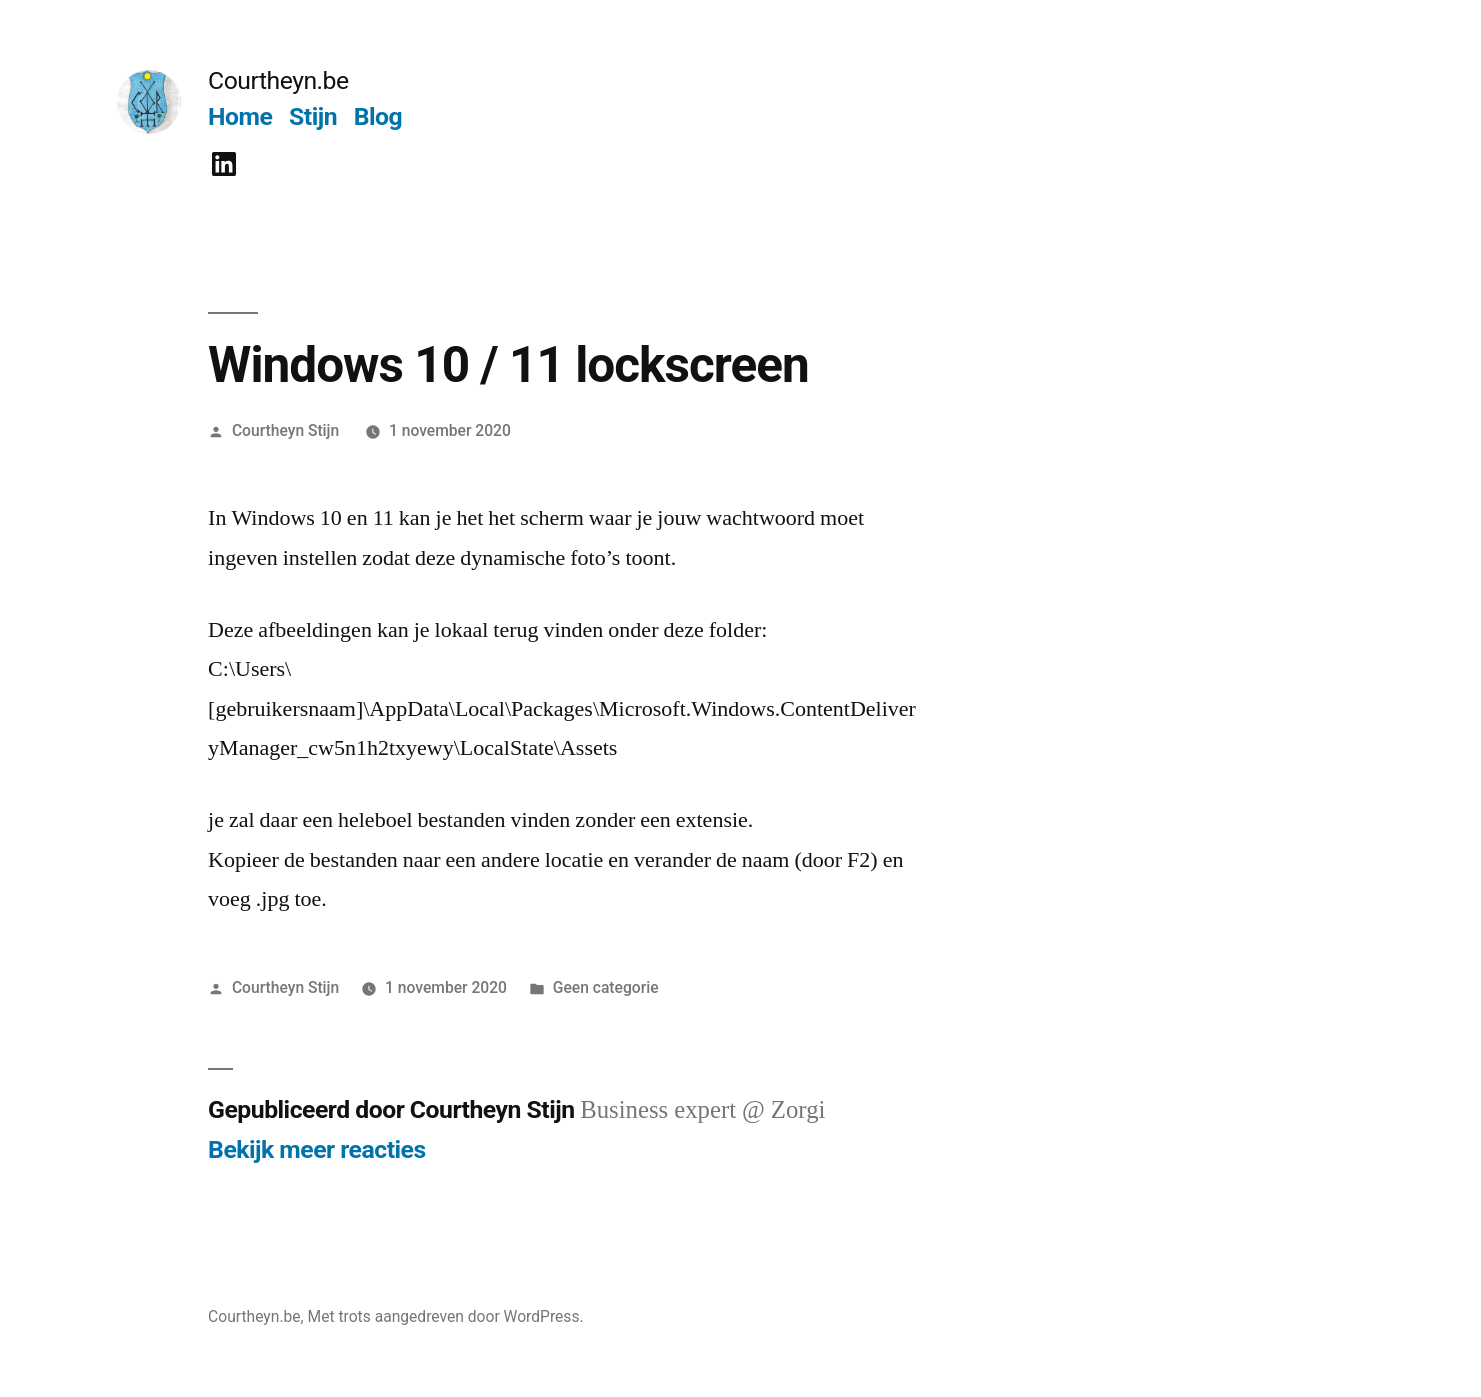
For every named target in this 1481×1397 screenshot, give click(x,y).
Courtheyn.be (278, 80)
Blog (378, 116)
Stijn (313, 116)
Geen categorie (606, 987)
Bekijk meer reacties (317, 1149)
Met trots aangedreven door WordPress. (446, 1316)
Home (240, 116)
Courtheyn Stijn (285, 430)
